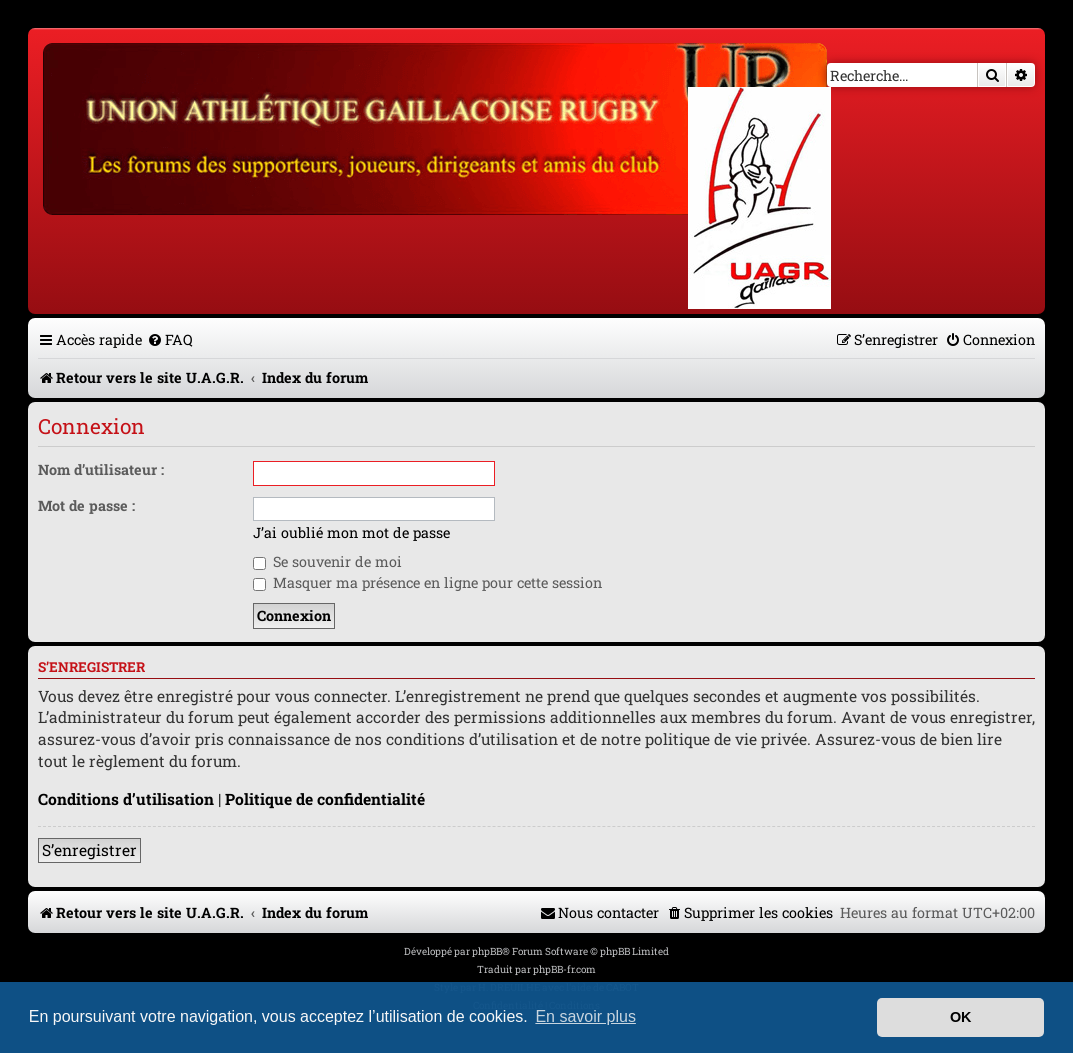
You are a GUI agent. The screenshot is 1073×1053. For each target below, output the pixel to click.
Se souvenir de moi (327, 561)
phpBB (487, 951)
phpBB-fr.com (564, 969)
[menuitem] (170, 339)
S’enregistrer (89, 850)
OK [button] (961, 1017)
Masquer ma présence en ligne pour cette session (427, 582)
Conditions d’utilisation (126, 799)
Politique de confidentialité (325, 799)
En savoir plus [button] (585, 1016)
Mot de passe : (86, 505)
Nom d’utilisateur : (101, 469)
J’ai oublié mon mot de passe (351, 533)
